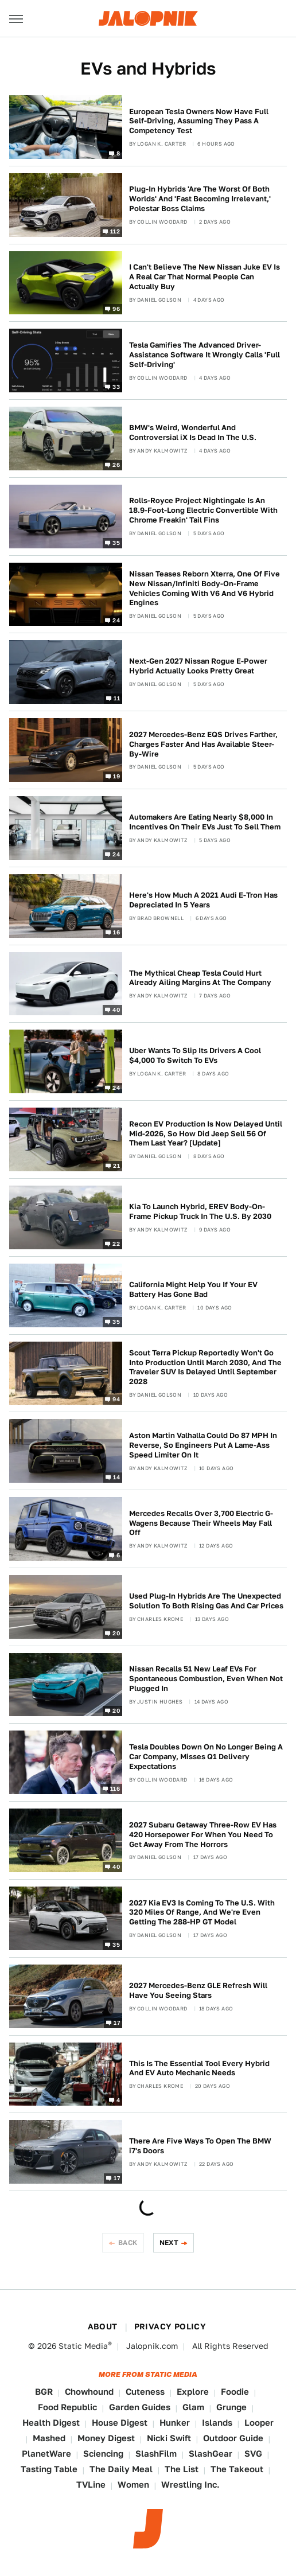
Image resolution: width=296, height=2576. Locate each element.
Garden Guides (139, 2407)
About (103, 2326)
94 (116, 1399)
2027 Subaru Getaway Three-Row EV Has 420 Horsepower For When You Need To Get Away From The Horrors (202, 1835)
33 (116, 386)
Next (169, 2242)
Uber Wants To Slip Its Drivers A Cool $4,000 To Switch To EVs (195, 1055)
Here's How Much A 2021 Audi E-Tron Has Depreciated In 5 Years (203, 900)
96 (116, 308)
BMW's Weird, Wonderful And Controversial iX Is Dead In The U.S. (192, 432)
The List (181, 2469)
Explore (193, 2391)
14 (116, 1477)
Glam (193, 2407)
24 (116, 620)
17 (117, 2021)
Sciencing (103, 2453)
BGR (44, 2391)
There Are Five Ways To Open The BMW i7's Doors (200, 2146)
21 (116, 1165)
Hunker (174, 2422)
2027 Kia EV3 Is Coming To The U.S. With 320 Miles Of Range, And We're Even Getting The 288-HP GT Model (202, 1913)
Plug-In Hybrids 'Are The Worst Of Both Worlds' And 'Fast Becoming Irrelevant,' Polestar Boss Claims (200, 199)
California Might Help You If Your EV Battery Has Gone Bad (193, 1289)
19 (116, 776)
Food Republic (67, 2407)
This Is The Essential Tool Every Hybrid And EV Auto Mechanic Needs (199, 2068)
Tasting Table (49, 2469)
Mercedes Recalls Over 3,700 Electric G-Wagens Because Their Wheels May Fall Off (201, 1523)
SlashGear (210, 2453)
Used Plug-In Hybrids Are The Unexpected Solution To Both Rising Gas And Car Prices (206, 1601)
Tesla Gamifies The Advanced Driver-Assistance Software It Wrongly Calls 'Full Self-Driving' (204, 355)
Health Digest (51, 2422)
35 (116, 542)
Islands (217, 2422)
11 (117, 698)
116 (115, 1788)
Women (133, 2484)
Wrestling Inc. (190, 2484)
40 (116, 1009)
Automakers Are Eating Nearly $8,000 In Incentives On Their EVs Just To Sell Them (205, 822)
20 (116, 1632)
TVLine (91, 2484)
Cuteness (145, 2391)
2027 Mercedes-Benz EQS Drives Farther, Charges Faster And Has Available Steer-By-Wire (203, 744)
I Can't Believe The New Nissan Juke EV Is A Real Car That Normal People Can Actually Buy (204, 277)
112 (115, 230)
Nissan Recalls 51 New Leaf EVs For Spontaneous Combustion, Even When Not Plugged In (206, 1679)
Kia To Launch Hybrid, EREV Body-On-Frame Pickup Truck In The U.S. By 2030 (200, 1211)
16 (116, 931)
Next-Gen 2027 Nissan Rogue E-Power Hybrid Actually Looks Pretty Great (198, 666)
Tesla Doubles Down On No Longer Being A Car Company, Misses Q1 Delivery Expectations (206, 1757)
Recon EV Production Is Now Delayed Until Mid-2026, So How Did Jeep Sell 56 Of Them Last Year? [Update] (205, 1134)
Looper (259, 2422)
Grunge (231, 2407)
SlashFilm (156, 2453)
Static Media (83, 2346)
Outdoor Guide (233, 2438)
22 (116, 1243)
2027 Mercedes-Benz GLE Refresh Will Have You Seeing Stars (198, 1990)
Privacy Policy (170, 2326)
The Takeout (237, 2469)
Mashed (49, 2438)
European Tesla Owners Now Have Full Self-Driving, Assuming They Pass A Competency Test (198, 121)
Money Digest (106, 2438)
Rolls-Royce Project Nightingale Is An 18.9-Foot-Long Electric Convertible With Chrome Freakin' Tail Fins (203, 510)
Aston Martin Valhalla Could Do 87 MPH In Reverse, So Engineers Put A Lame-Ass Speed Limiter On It (203, 1445)
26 (116, 464)
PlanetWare (46, 2453)
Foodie (235, 2391)
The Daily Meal (121, 2469)
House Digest (119, 2422)
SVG (253, 2453)
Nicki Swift (169, 2438)
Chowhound (89, 2391)
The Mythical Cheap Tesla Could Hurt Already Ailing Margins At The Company (200, 978)
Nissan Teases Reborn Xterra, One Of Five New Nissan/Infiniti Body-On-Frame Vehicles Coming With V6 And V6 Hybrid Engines (204, 588)
